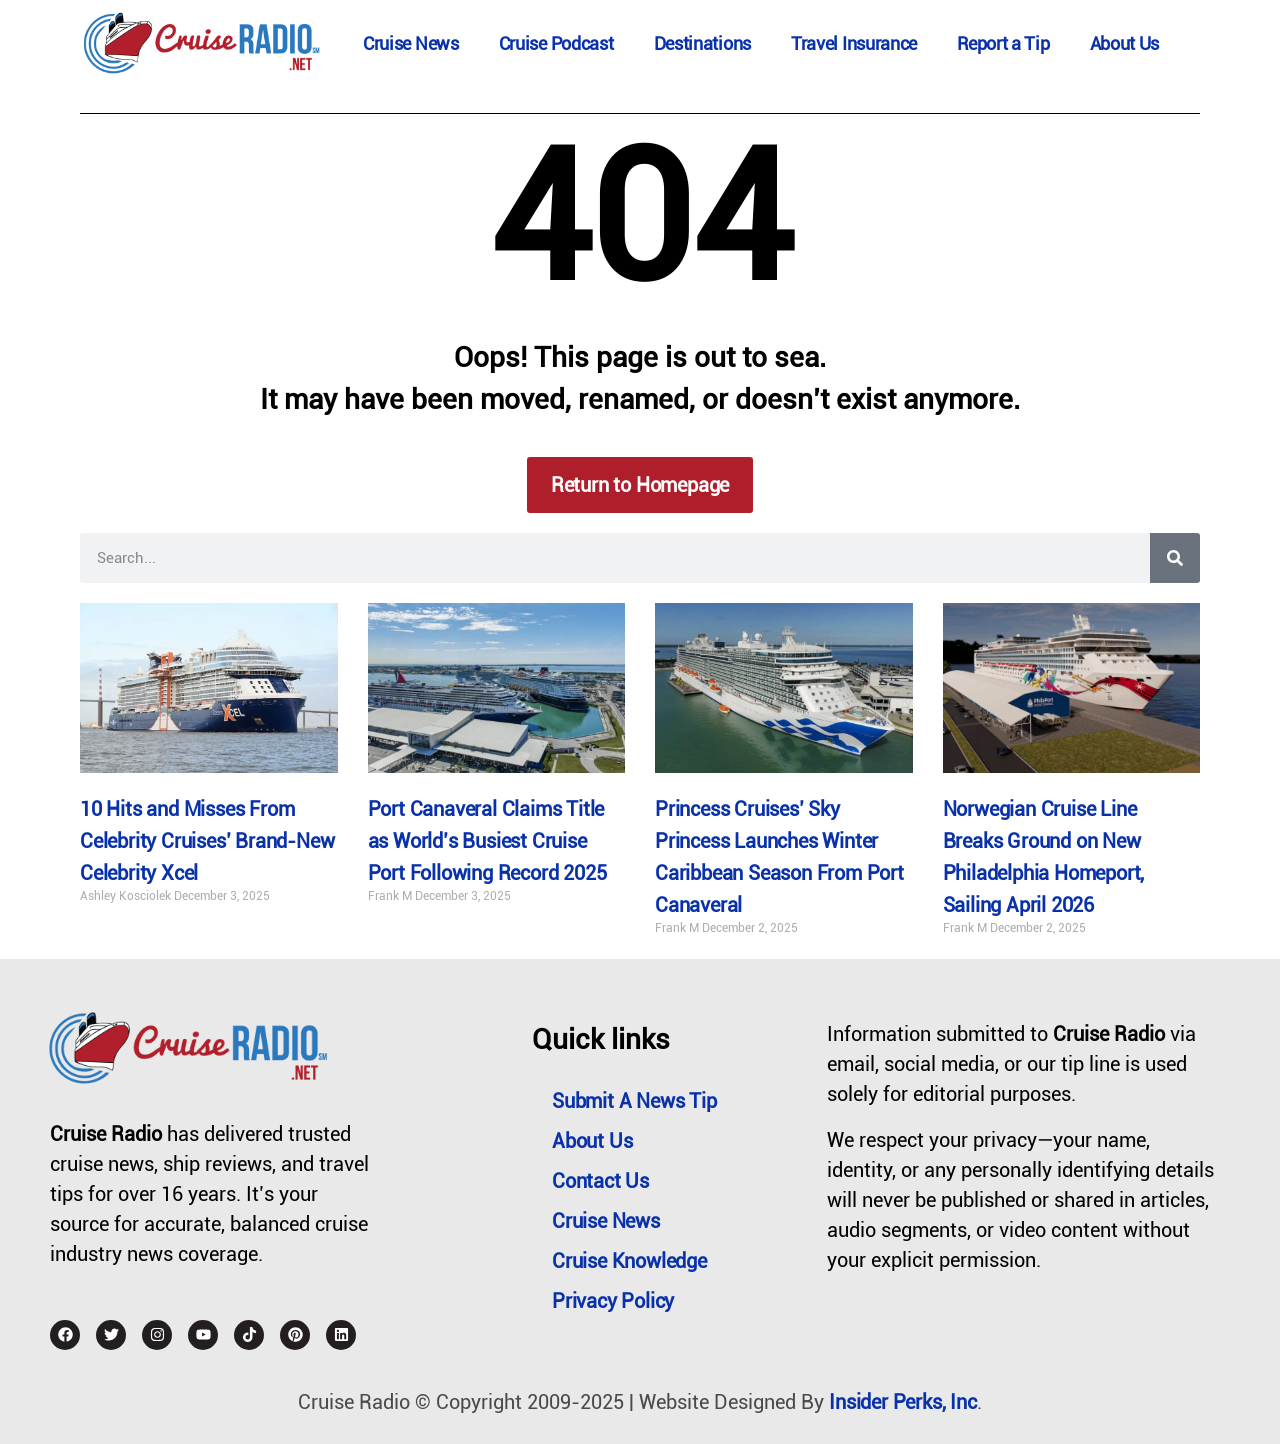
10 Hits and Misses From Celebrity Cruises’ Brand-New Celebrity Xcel (207, 841)
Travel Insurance (854, 43)
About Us (1125, 43)
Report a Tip (1003, 43)
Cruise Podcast (556, 43)
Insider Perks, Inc (902, 1402)
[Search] (1175, 558)
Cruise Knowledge (629, 1261)
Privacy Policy (613, 1301)
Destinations (702, 43)
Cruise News (411, 43)
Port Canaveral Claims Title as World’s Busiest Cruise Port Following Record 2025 (487, 841)
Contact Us (600, 1181)
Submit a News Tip (634, 1101)
